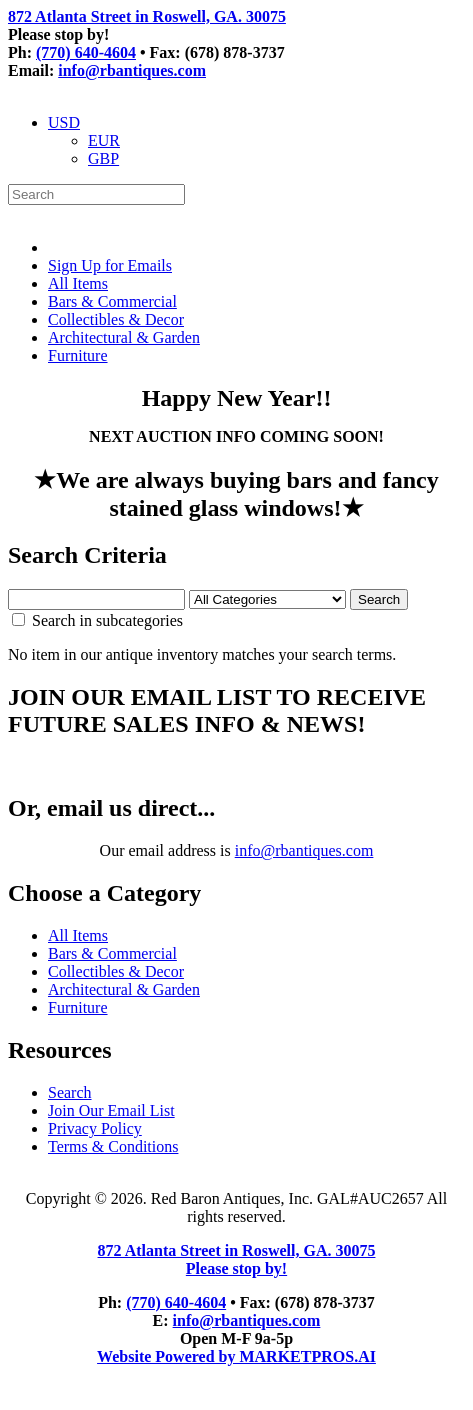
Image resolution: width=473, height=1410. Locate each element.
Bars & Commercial (112, 301)
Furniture (78, 355)
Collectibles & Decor (116, 319)
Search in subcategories (97, 620)
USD (64, 122)
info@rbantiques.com (132, 70)
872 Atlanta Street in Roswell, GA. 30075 (147, 16)
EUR (104, 140)
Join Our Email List (111, 1110)
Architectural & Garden (124, 337)
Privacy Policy (95, 1128)
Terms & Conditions (113, 1146)
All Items (78, 283)
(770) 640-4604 (86, 52)
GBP (103, 158)
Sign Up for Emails (110, 265)
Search (70, 1092)
